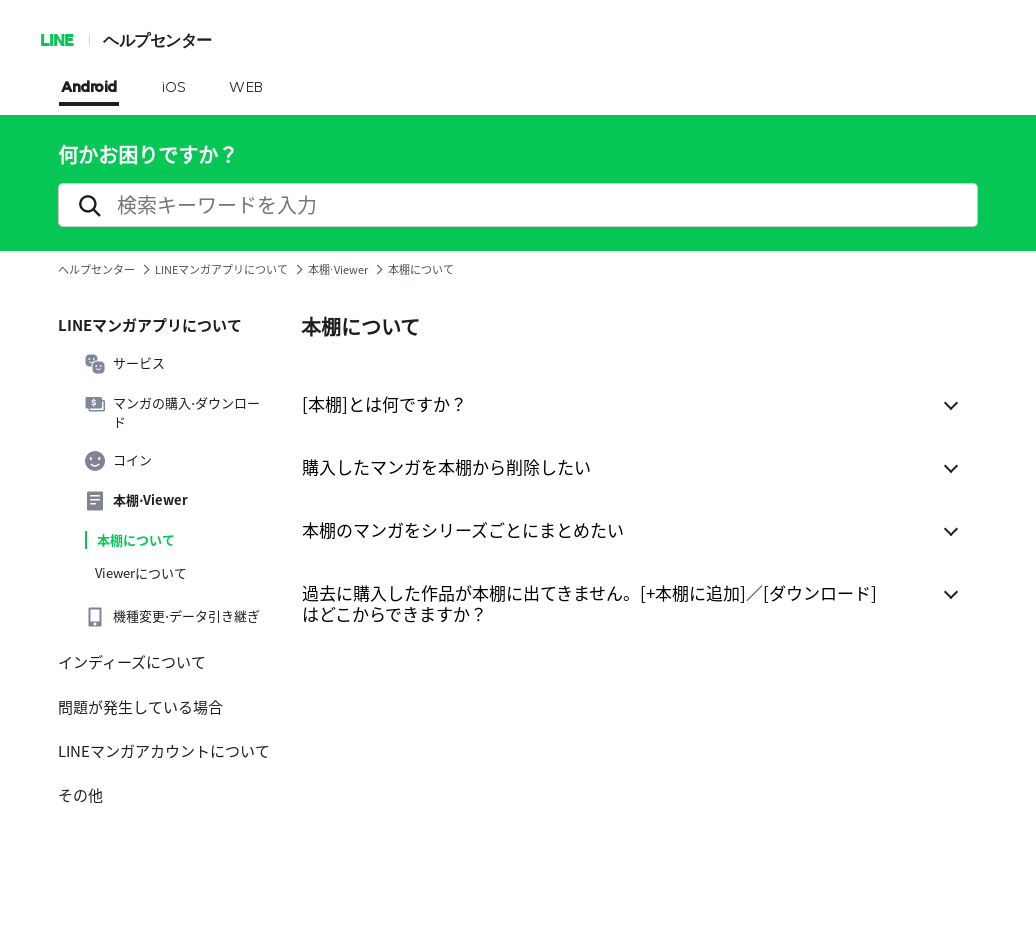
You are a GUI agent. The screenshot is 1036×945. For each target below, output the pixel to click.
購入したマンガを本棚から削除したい (446, 466)
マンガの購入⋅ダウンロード (172, 412)
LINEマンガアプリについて (221, 269)
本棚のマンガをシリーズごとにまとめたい (463, 529)
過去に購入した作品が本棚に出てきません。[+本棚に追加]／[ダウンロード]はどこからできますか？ (589, 603)
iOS (173, 88)
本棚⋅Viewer (338, 269)
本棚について (136, 540)
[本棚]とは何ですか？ (384, 403)
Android (89, 88)
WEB (246, 88)
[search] (518, 205)
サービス (125, 364)
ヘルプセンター (157, 39)
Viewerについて (141, 573)
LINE (56, 39)
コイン (118, 461)
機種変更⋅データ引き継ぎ (172, 617)
